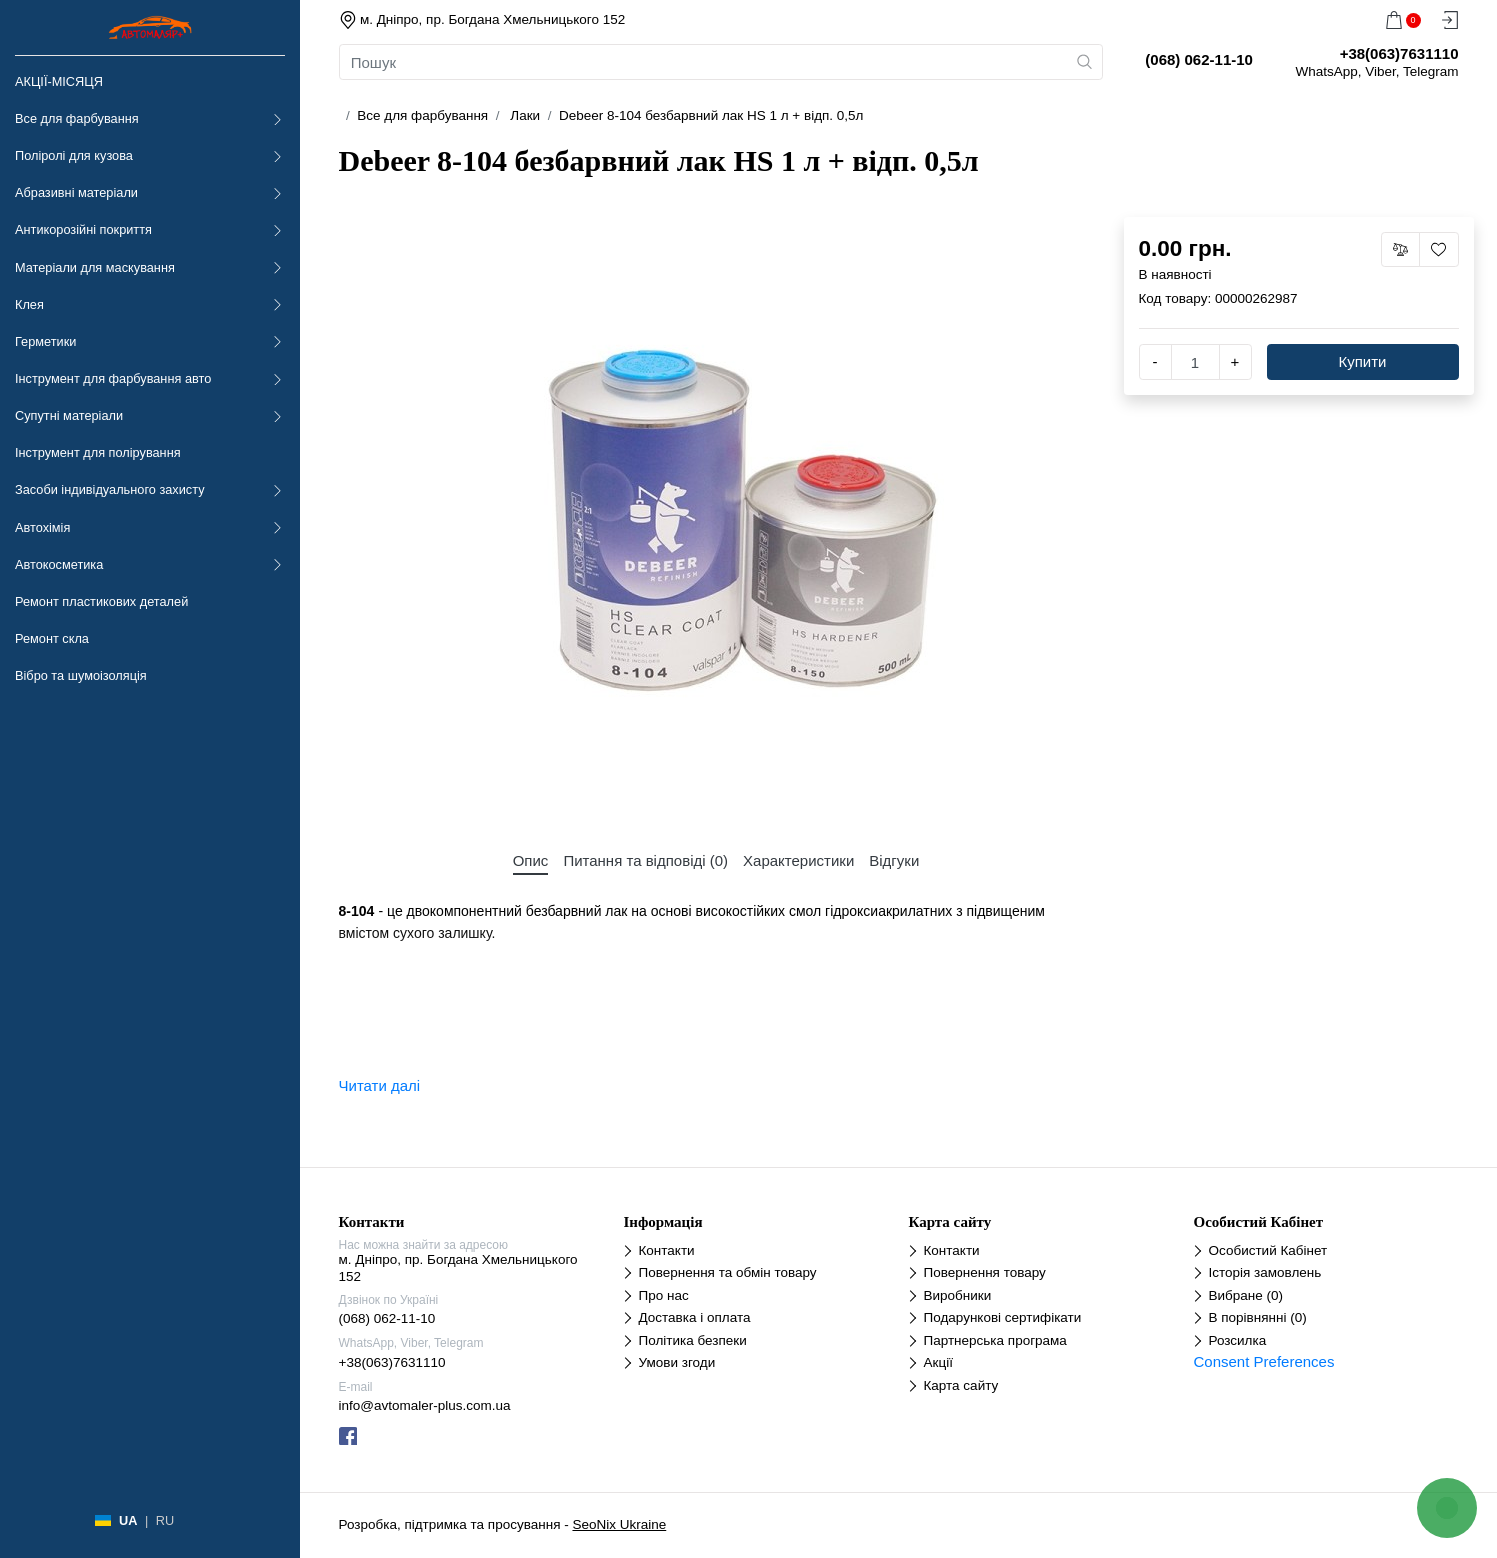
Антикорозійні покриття (83, 229)
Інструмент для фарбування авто (113, 378)
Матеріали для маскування (95, 267)
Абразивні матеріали (76, 192)
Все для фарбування (77, 118)
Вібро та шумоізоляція (81, 675)
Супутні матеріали (69, 415)
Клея (29, 304)
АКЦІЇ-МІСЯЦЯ (59, 81)
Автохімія (42, 527)
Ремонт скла (52, 638)
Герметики (45, 341)
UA (128, 1520)
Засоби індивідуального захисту (110, 489)
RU (165, 1520)
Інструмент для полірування (98, 452)
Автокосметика (59, 564)
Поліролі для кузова (74, 155)
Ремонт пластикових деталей (101, 601)
